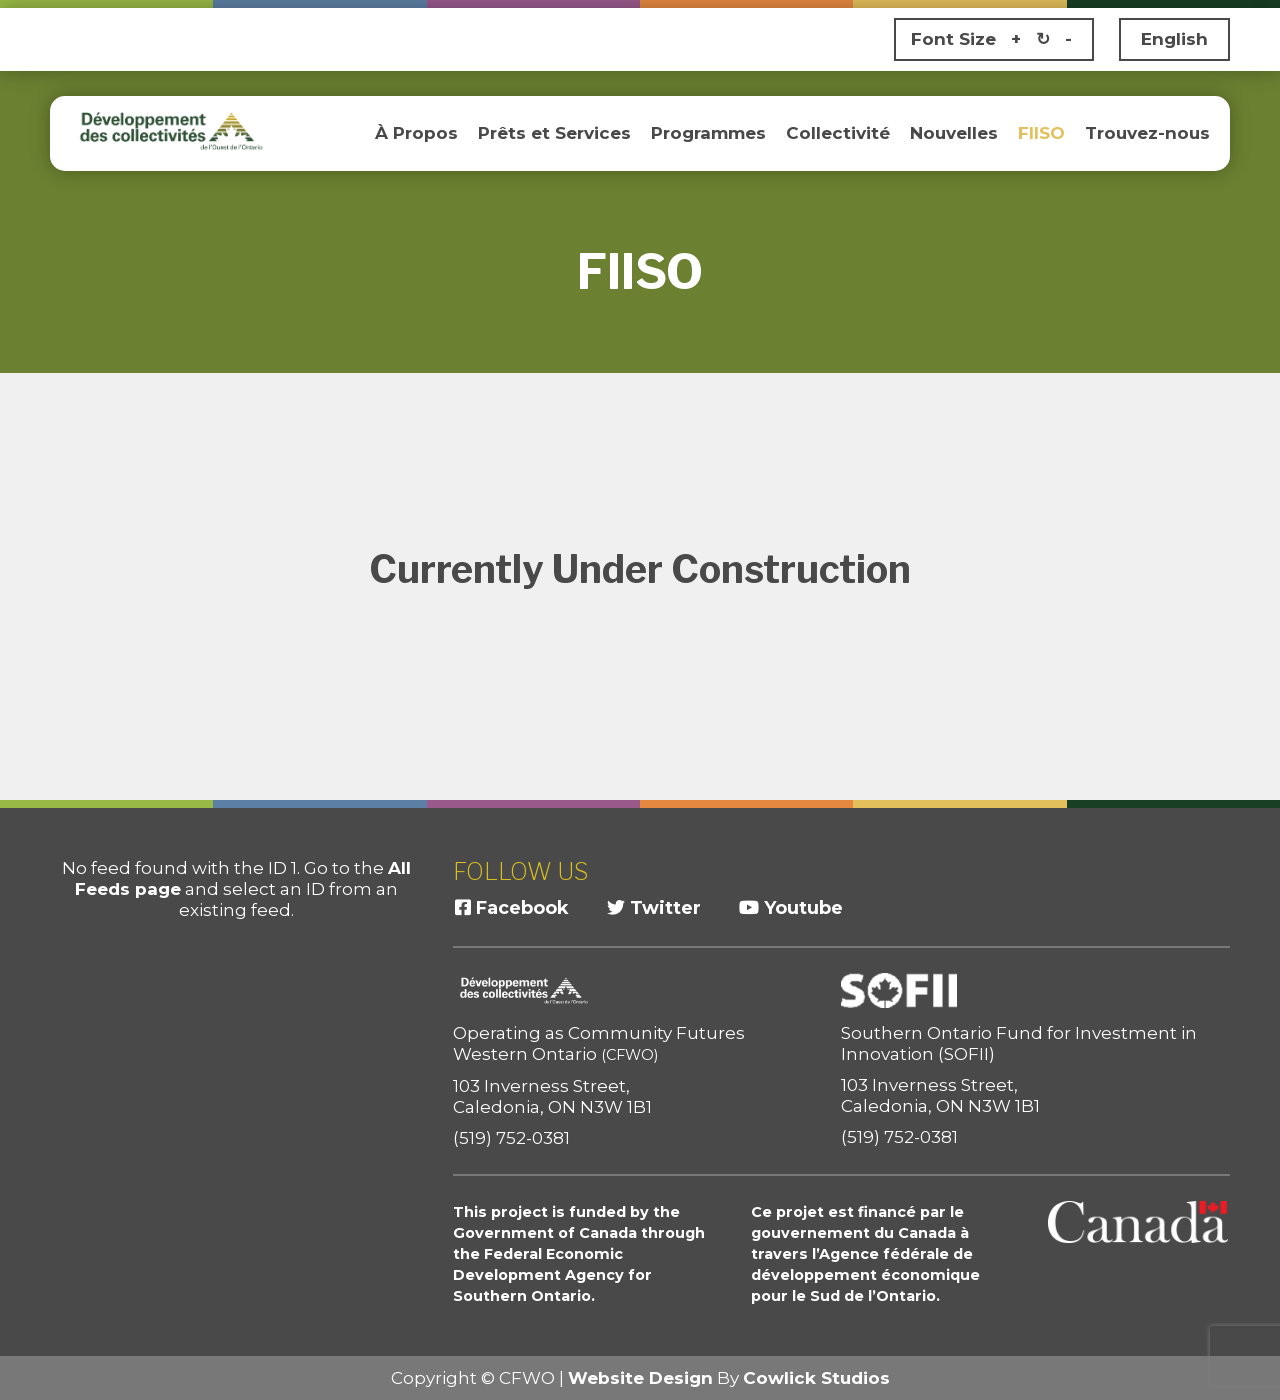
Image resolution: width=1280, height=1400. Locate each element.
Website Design (640, 1378)
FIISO (1041, 133)
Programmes (708, 133)
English (1174, 39)
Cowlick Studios (816, 1378)
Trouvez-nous (1147, 133)
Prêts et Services (554, 133)
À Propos (416, 133)
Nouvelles (954, 133)
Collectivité (838, 133)
